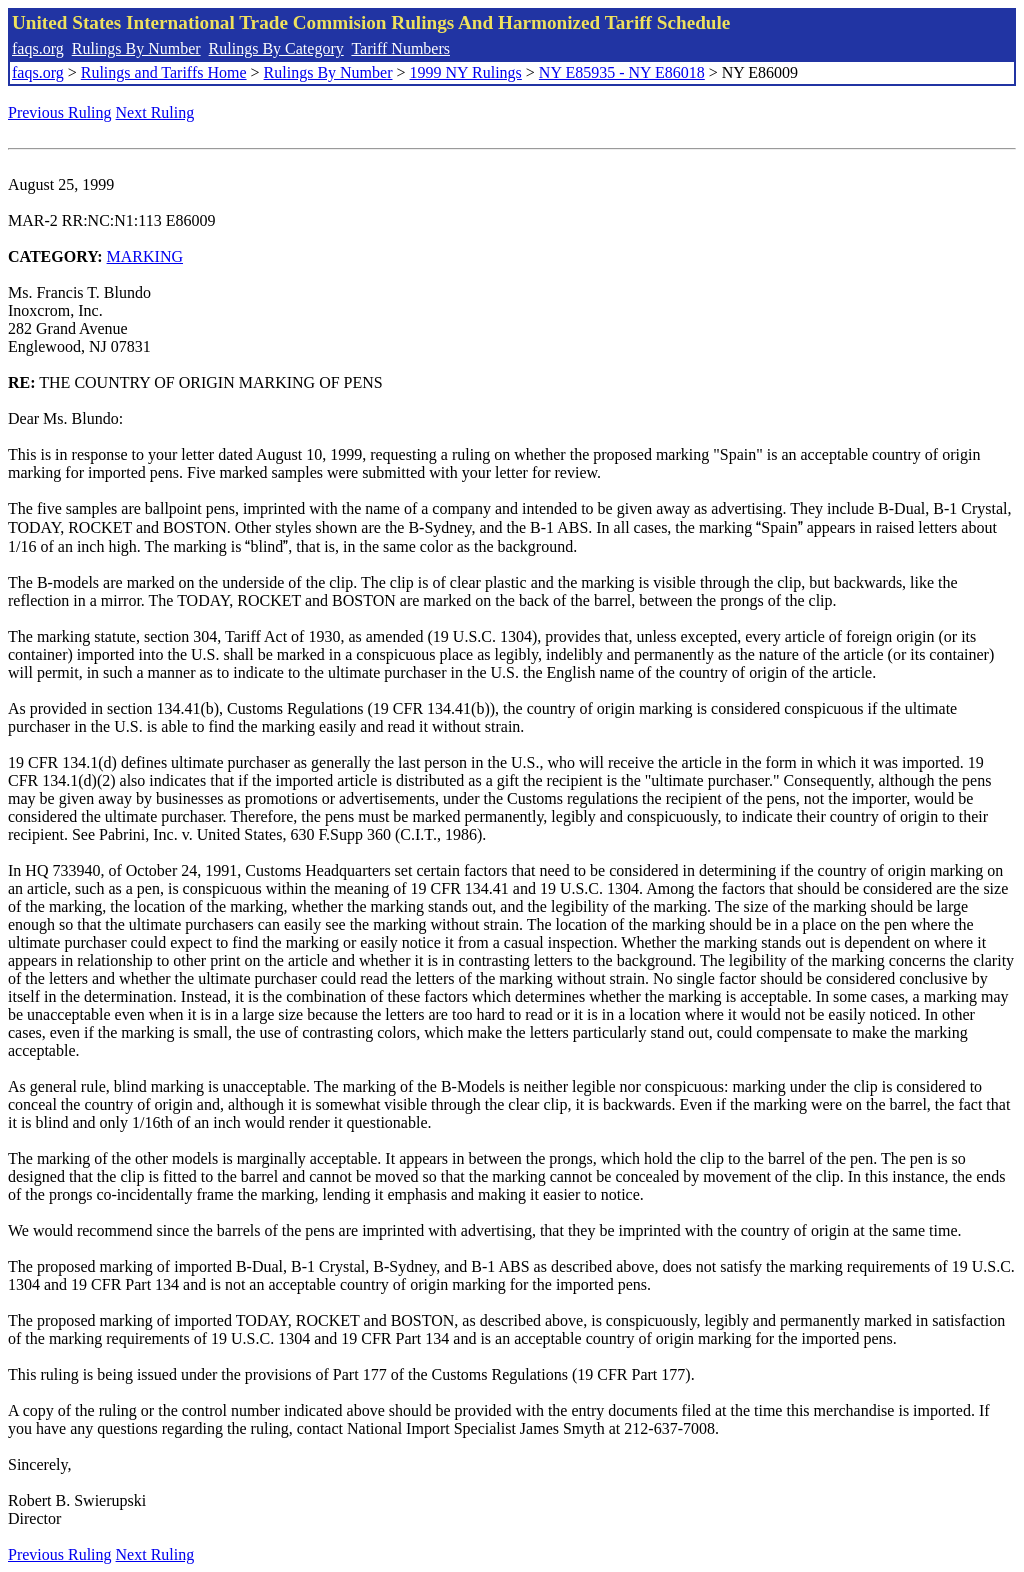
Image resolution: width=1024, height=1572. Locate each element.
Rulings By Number (136, 48)
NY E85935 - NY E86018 (622, 72)
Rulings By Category (276, 48)
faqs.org (38, 48)
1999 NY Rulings (466, 72)
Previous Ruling (60, 112)
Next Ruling (155, 112)
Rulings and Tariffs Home (164, 72)
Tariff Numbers (400, 48)
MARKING (145, 256)
